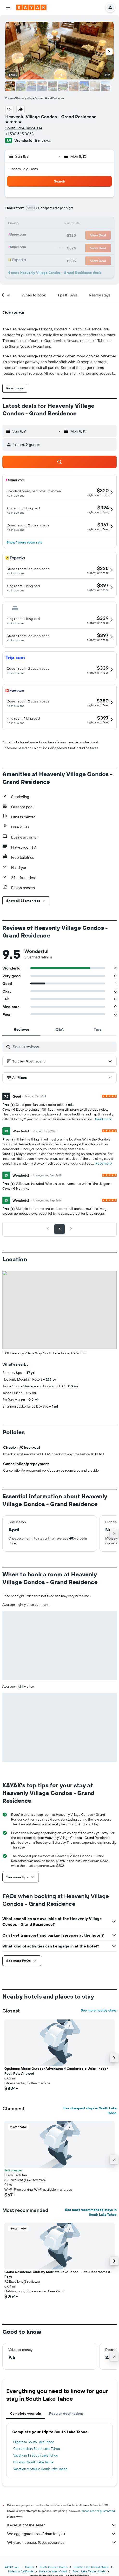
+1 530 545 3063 (19, 133)
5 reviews (43, 140)
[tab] (21, 1029)
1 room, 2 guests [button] (23, 168)
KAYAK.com (12, 2567)
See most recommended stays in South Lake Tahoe (91, 2212)
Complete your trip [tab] (25, 2413)
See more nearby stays (99, 2010)
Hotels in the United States (91, 2567)
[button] (8, 7)
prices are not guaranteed (98, 2511)
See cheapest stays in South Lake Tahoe (90, 2110)
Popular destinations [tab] (66, 2413)
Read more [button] (103, 1119)
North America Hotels (54, 2567)
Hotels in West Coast (53, 2571)
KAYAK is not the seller (62, 2525)
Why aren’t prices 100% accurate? (62, 2542)
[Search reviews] (63, 1046)
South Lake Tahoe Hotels (89, 2571)
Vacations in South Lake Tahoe (35, 2455)
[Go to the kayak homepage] (31, 7)
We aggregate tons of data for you (62, 2534)
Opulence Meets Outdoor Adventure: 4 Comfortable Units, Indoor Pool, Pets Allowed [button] (56, 2071)
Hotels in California (20, 2571)
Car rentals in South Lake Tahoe (36, 2448)
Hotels (29, 2567)
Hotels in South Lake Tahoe (33, 2462)
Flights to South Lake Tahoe (33, 2442)
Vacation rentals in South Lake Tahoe (40, 2469)
